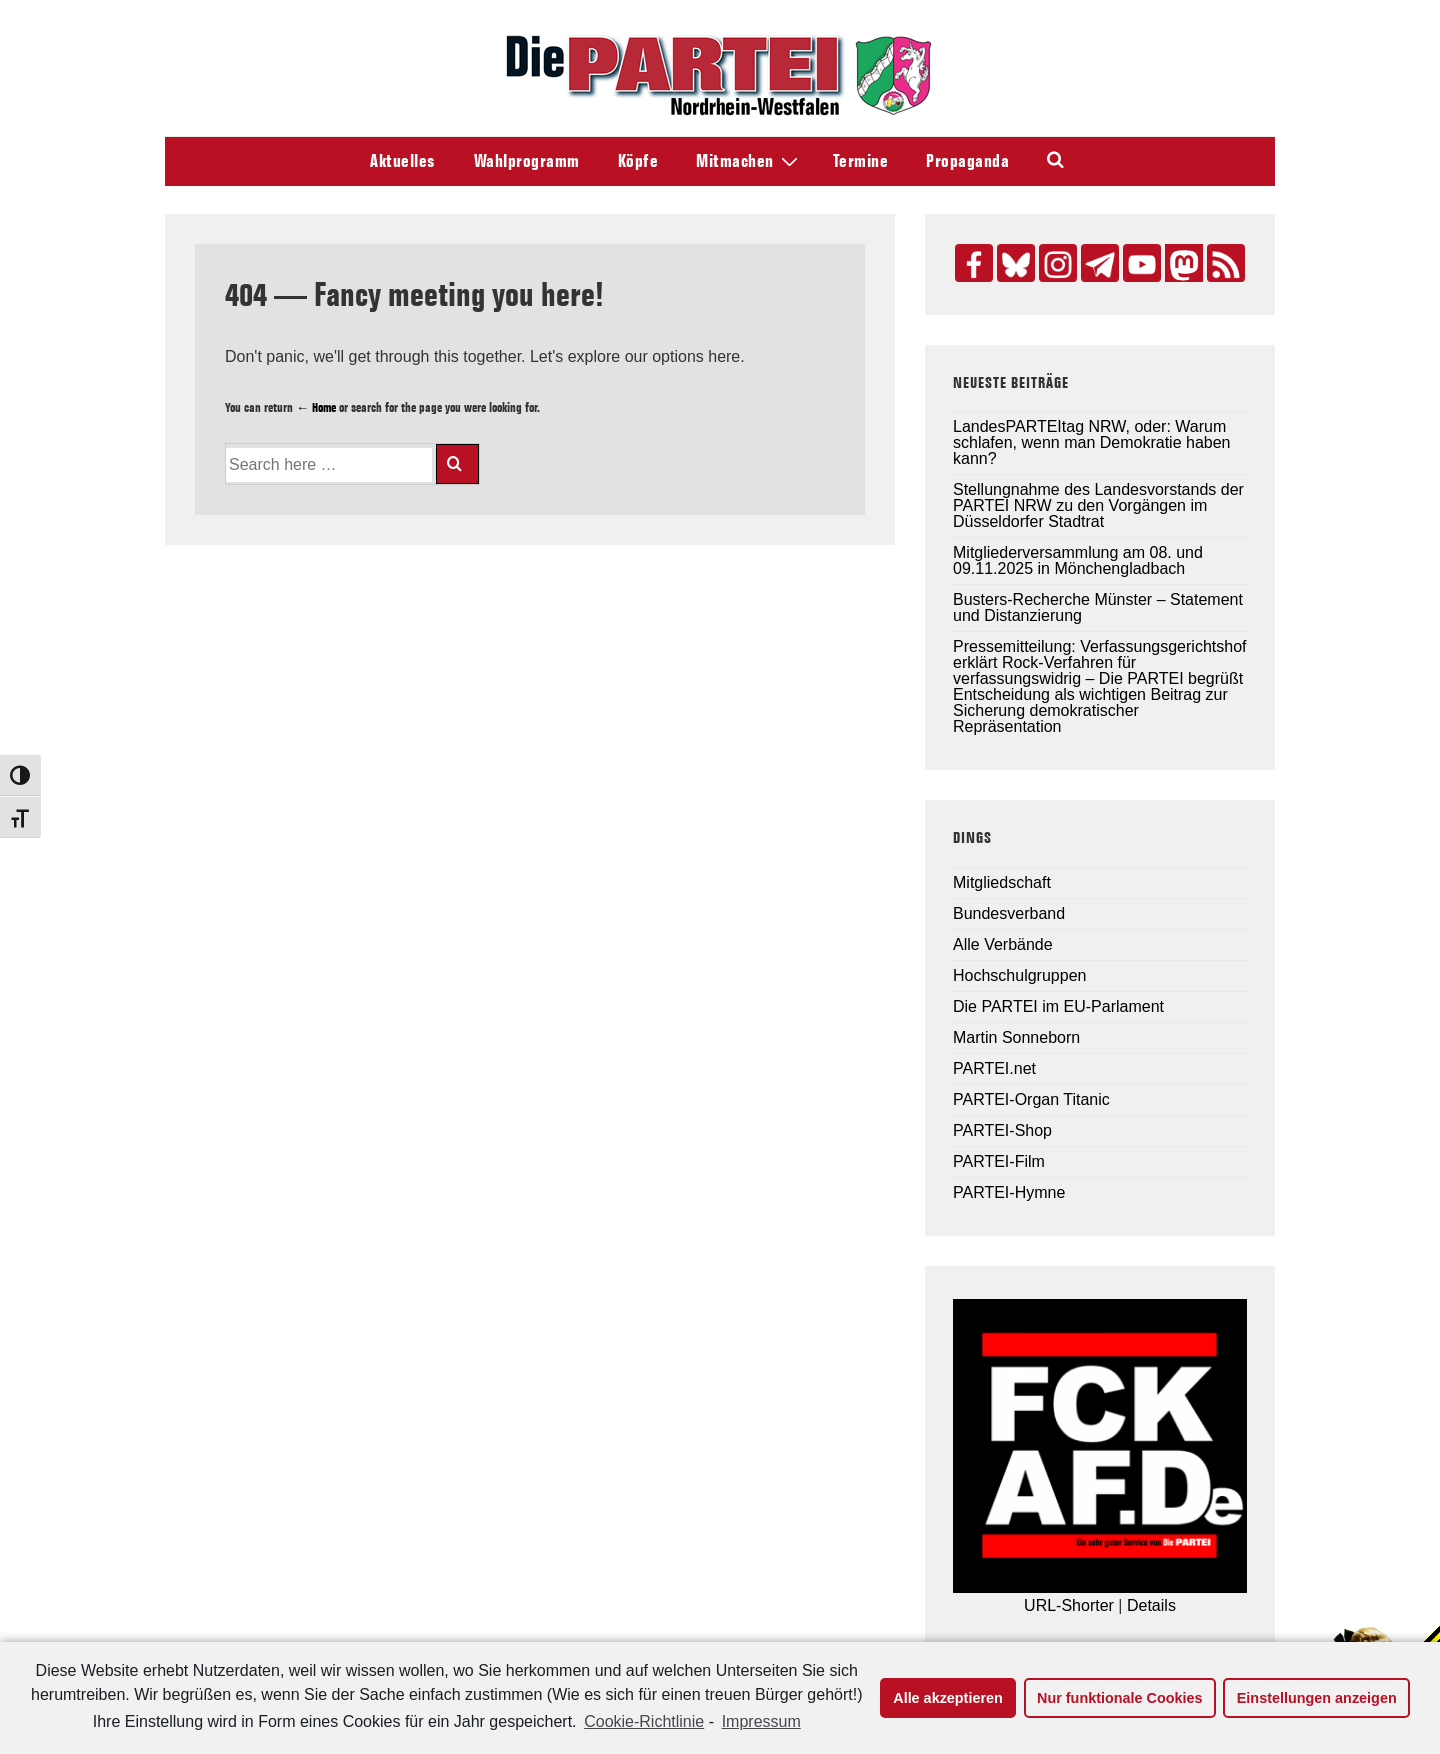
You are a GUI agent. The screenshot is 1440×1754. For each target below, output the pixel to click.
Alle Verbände (1003, 944)
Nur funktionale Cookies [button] (1120, 1698)
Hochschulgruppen (1019, 975)
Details (1151, 1605)
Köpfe (638, 161)
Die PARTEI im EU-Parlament (1058, 1006)
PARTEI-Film (999, 1161)
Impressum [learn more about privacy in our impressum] (761, 1721)
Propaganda (967, 161)
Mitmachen (749, 160)
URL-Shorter (1069, 1605)
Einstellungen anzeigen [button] (1317, 1698)
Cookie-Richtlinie (644, 1721)
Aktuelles (403, 161)
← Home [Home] (316, 407)
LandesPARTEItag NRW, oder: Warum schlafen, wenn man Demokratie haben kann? (1092, 442)
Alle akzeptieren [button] (948, 1698)
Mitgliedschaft (1002, 882)
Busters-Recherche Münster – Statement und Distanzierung (1098, 607)
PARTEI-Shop (1002, 1130)
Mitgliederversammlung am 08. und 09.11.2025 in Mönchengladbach (1078, 560)
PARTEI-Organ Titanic (1031, 1099)
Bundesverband (1009, 913)
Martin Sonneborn (1016, 1037)
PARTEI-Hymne (1009, 1192)
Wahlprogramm (527, 161)
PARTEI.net (994, 1068)
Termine (861, 161)
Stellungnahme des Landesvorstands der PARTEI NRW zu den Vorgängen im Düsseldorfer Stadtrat (1098, 505)
